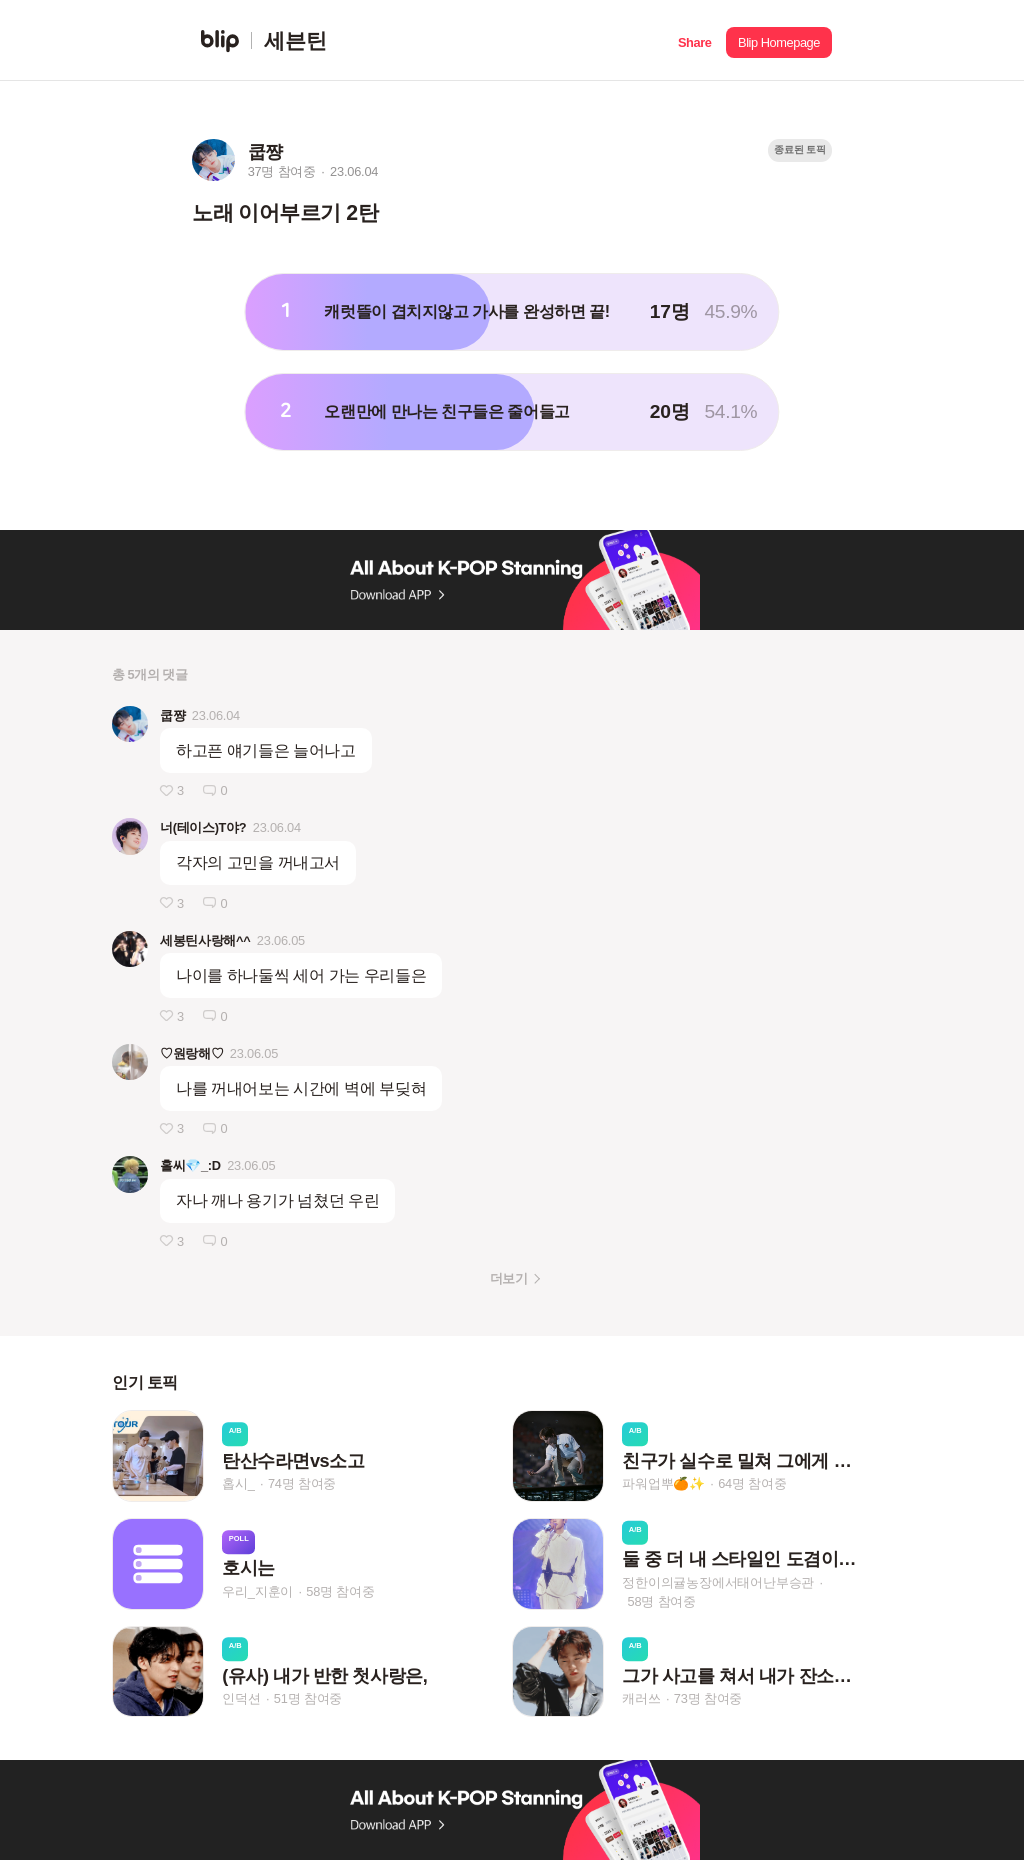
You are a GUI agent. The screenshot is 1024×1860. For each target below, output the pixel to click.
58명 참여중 (340, 1591)
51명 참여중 (308, 1698)
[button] (694, 40)
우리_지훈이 (257, 1591)
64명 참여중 (752, 1483)
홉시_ (238, 1483)
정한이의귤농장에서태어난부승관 (718, 1581)
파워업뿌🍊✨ (663, 1483)
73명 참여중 (708, 1698)
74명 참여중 (302, 1483)
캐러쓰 (641, 1698)
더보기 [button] (508, 1278)
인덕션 (241, 1698)
